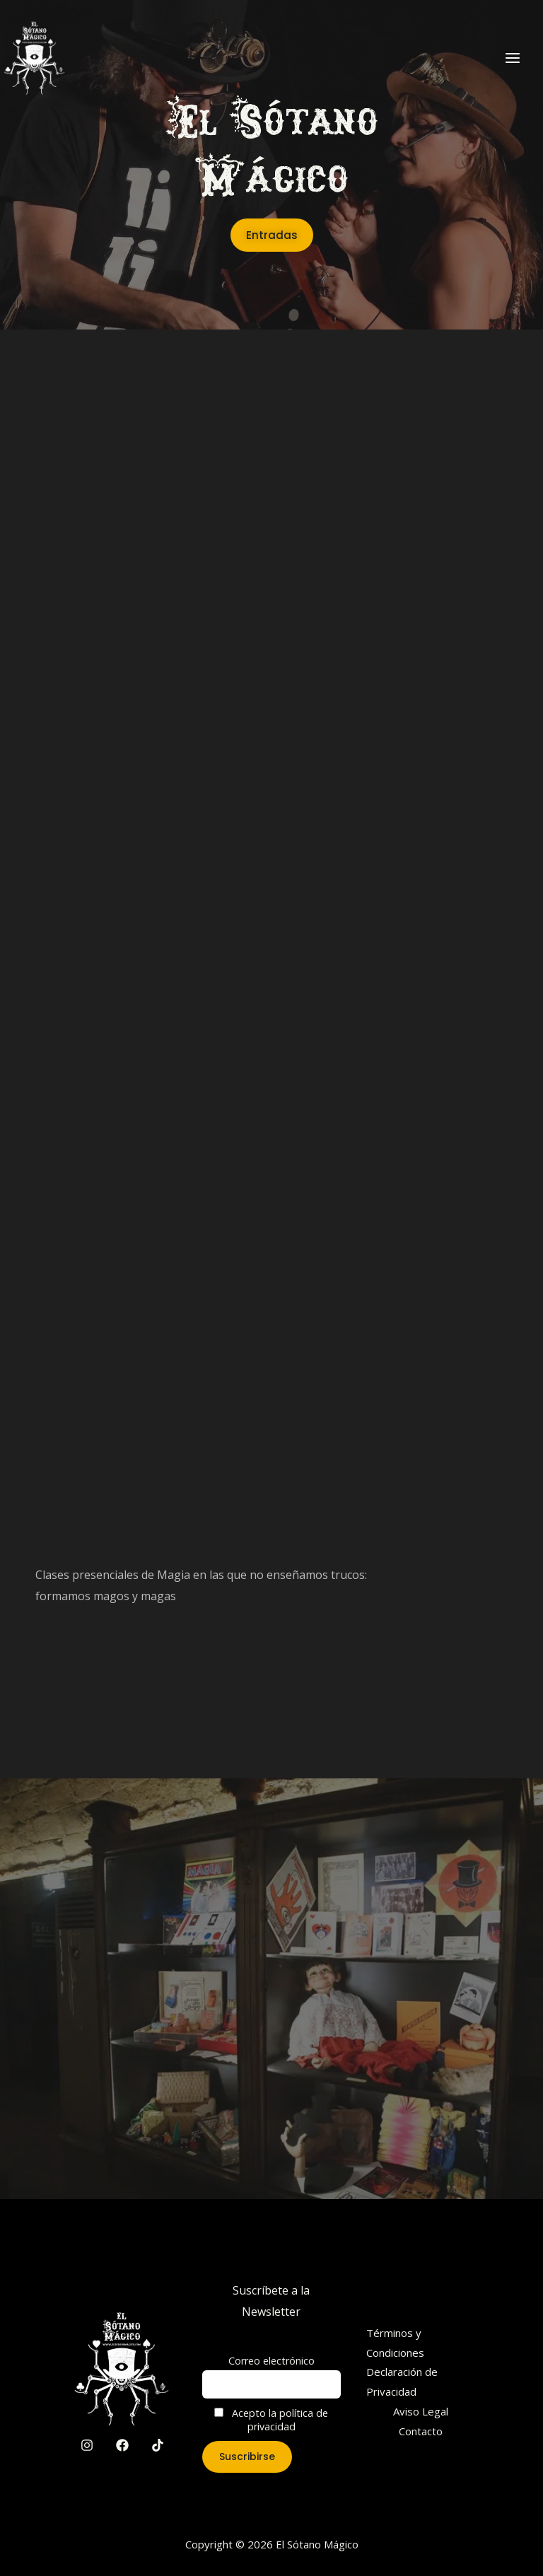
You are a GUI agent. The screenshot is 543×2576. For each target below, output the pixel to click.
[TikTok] (157, 2445)
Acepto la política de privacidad (271, 2419)
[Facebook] (122, 2445)
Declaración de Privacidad (402, 2382)
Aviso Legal (420, 2411)
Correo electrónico (271, 2360)
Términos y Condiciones (395, 2343)
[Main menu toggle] (512, 57)
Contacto (421, 2431)
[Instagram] (87, 2445)
